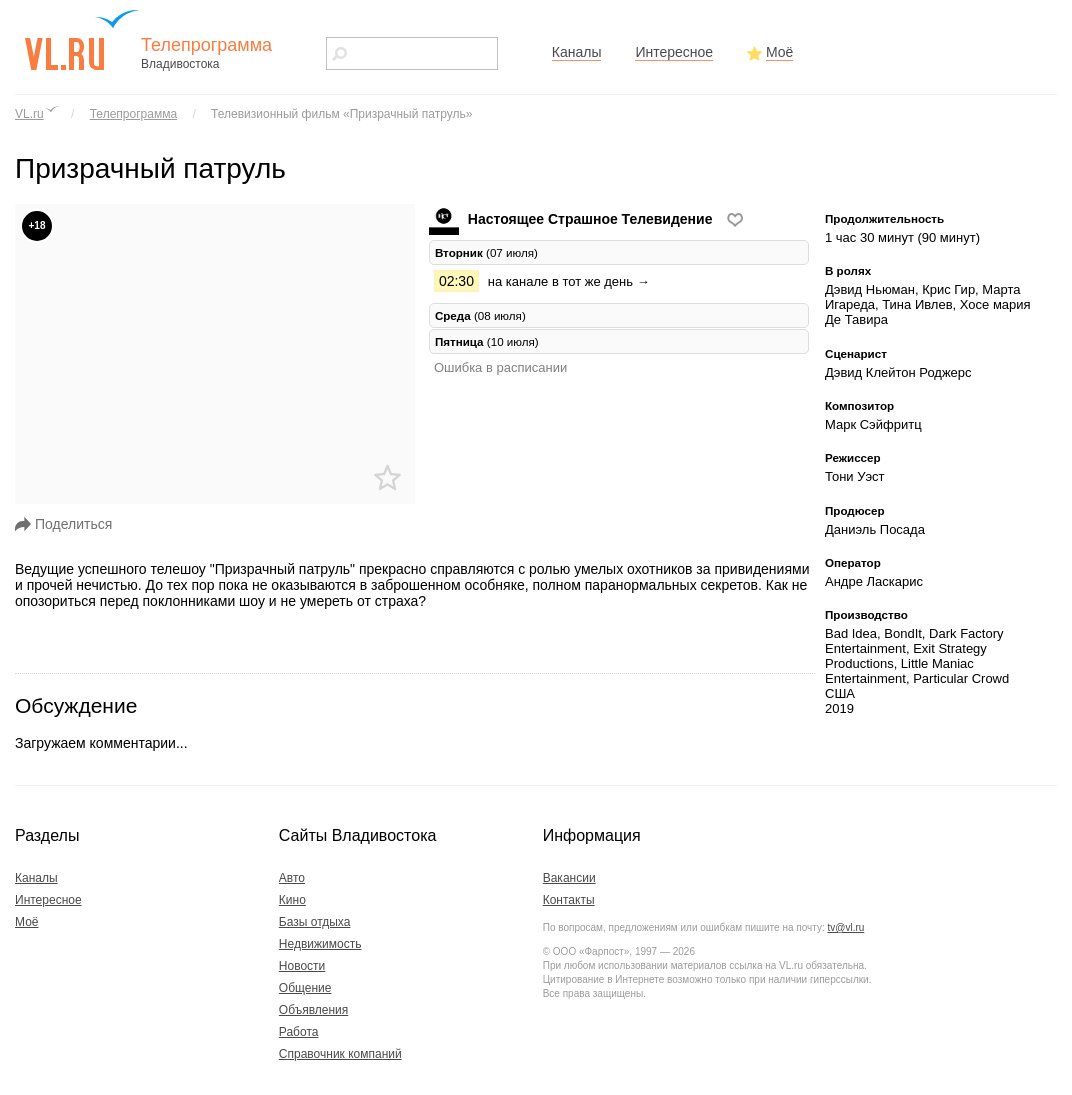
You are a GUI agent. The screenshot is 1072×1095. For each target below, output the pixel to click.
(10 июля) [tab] (487, 341)
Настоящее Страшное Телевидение (572, 219)
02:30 (456, 281)
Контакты (569, 900)
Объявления (313, 1010)
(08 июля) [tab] (480, 315)
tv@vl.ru (845, 927)
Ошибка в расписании (500, 367)
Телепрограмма (133, 114)
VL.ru (29, 114)
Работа (299, 1032)
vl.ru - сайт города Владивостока (83, 40)
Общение (305, 988)
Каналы (577, 52)
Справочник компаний (340, 1054)
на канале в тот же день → (569, 281)
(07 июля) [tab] (486, 252)
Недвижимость (320, 944)
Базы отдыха (315, 922)
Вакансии (569, 878)
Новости (302, 966)
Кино (292, 900)
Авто (292, 878)
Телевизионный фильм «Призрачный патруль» (341, 114)
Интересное (674, 52)
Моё (779, 52)
